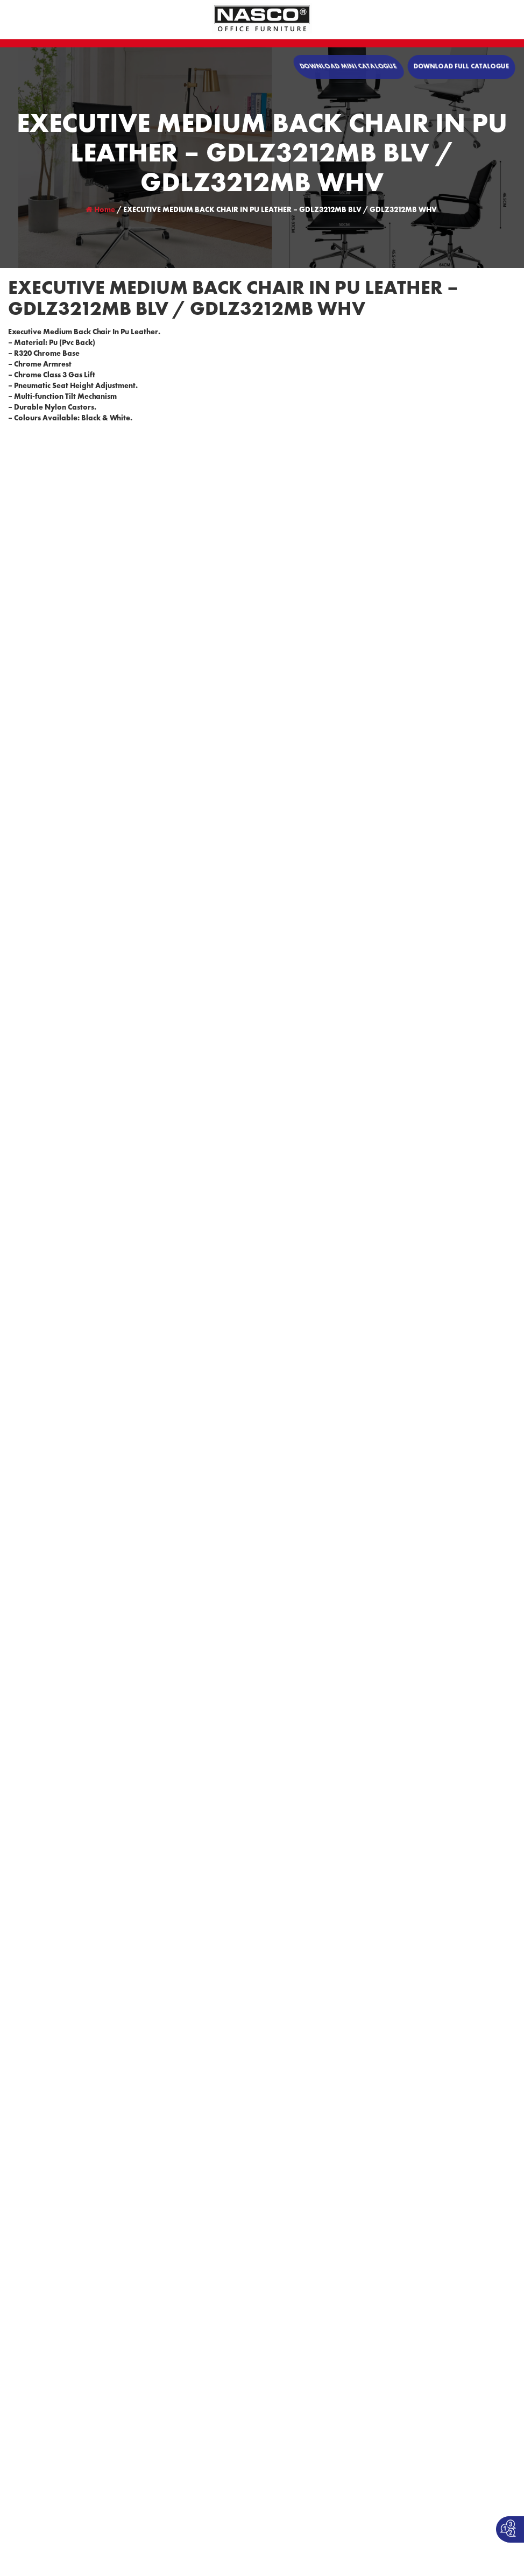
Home (100, 210)
